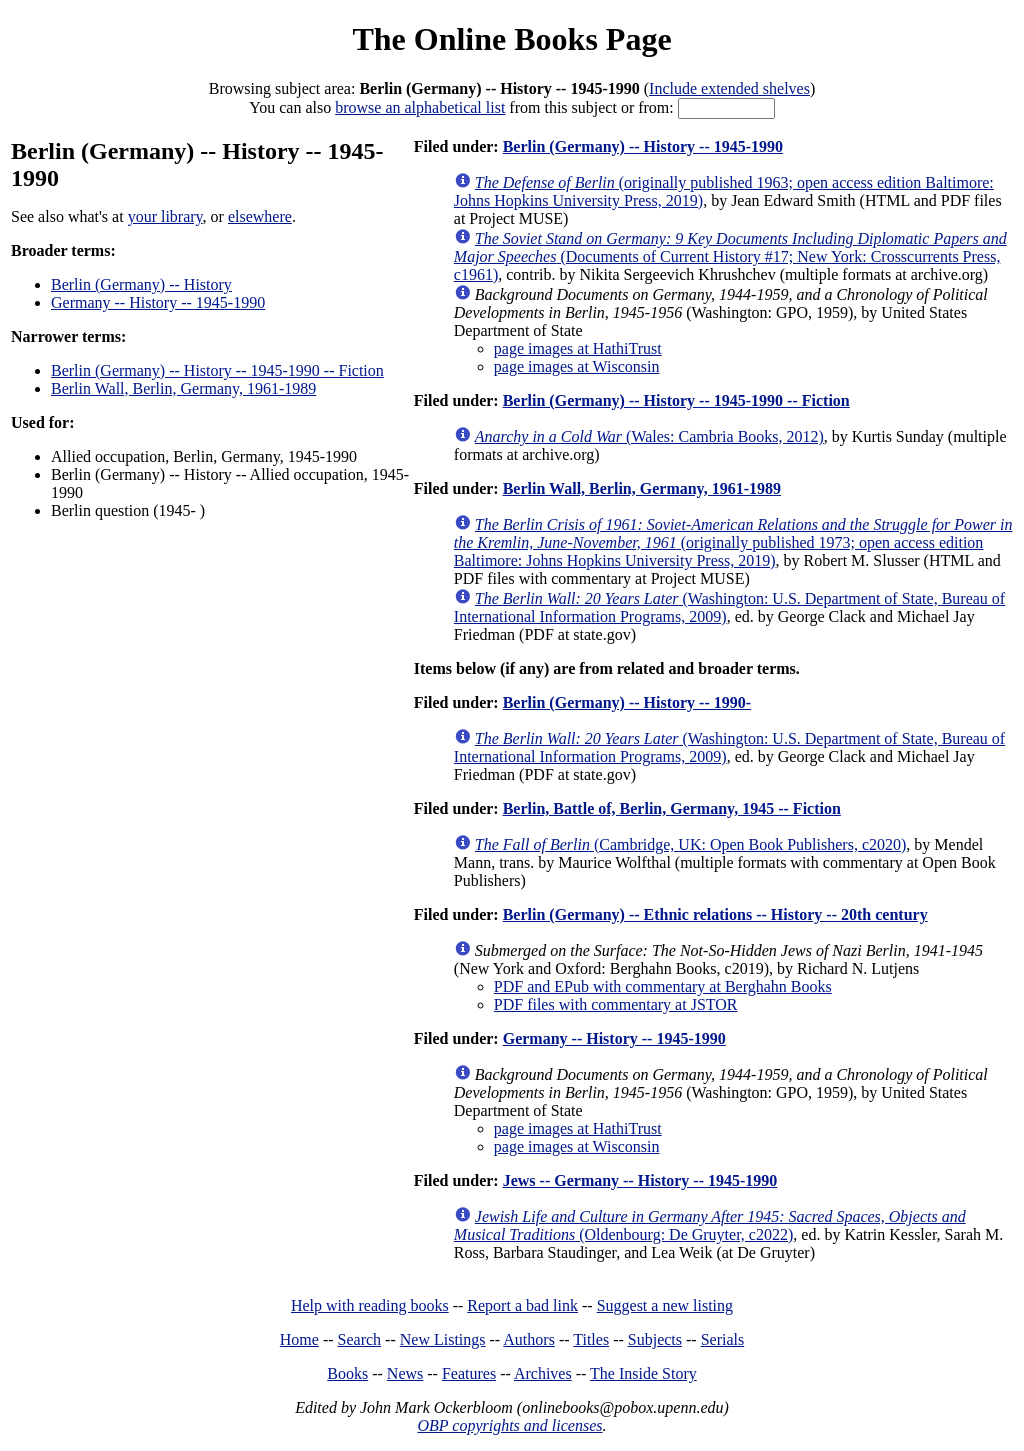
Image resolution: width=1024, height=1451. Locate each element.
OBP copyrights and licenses (509, 1425)
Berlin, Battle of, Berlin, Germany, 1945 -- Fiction (672, 808)
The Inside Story (643, 1373)
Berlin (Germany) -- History (141, 284)
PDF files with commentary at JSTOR (616, 1004)
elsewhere (260, 216)
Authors (529, 1339)
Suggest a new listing (665, 1305)
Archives (543, 1373)
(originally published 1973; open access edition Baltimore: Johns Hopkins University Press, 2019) (733, 542)
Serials (723, 1339)
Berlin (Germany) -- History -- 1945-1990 (643, 146)
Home (299, 1339)
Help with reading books (370, 1305)
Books (347, 1373)
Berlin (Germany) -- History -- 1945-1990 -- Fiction (217, 370)
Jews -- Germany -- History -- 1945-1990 (640, 1180)
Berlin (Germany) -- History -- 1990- (627, 702)
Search (360, 1339)
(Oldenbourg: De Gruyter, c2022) (710, 1225)
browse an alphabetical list (420, 107)
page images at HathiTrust (578, 348)
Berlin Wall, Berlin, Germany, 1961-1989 (183, 388)
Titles (591, 1339)
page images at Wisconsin (577, 366)
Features (469, 1373)
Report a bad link (522, 1305)
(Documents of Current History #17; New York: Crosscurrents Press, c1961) (730, 256)
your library (165, 216)
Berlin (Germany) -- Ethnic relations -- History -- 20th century (715, 914)
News (405, 1373)
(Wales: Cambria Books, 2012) (649, 436)
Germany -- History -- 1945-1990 (158, 302)
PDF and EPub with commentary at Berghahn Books (663, 986)
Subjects (655, 1339)
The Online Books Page (511, 39)
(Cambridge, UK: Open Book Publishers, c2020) (691, 844)
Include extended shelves (729, 88)
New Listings (443, 1339)
